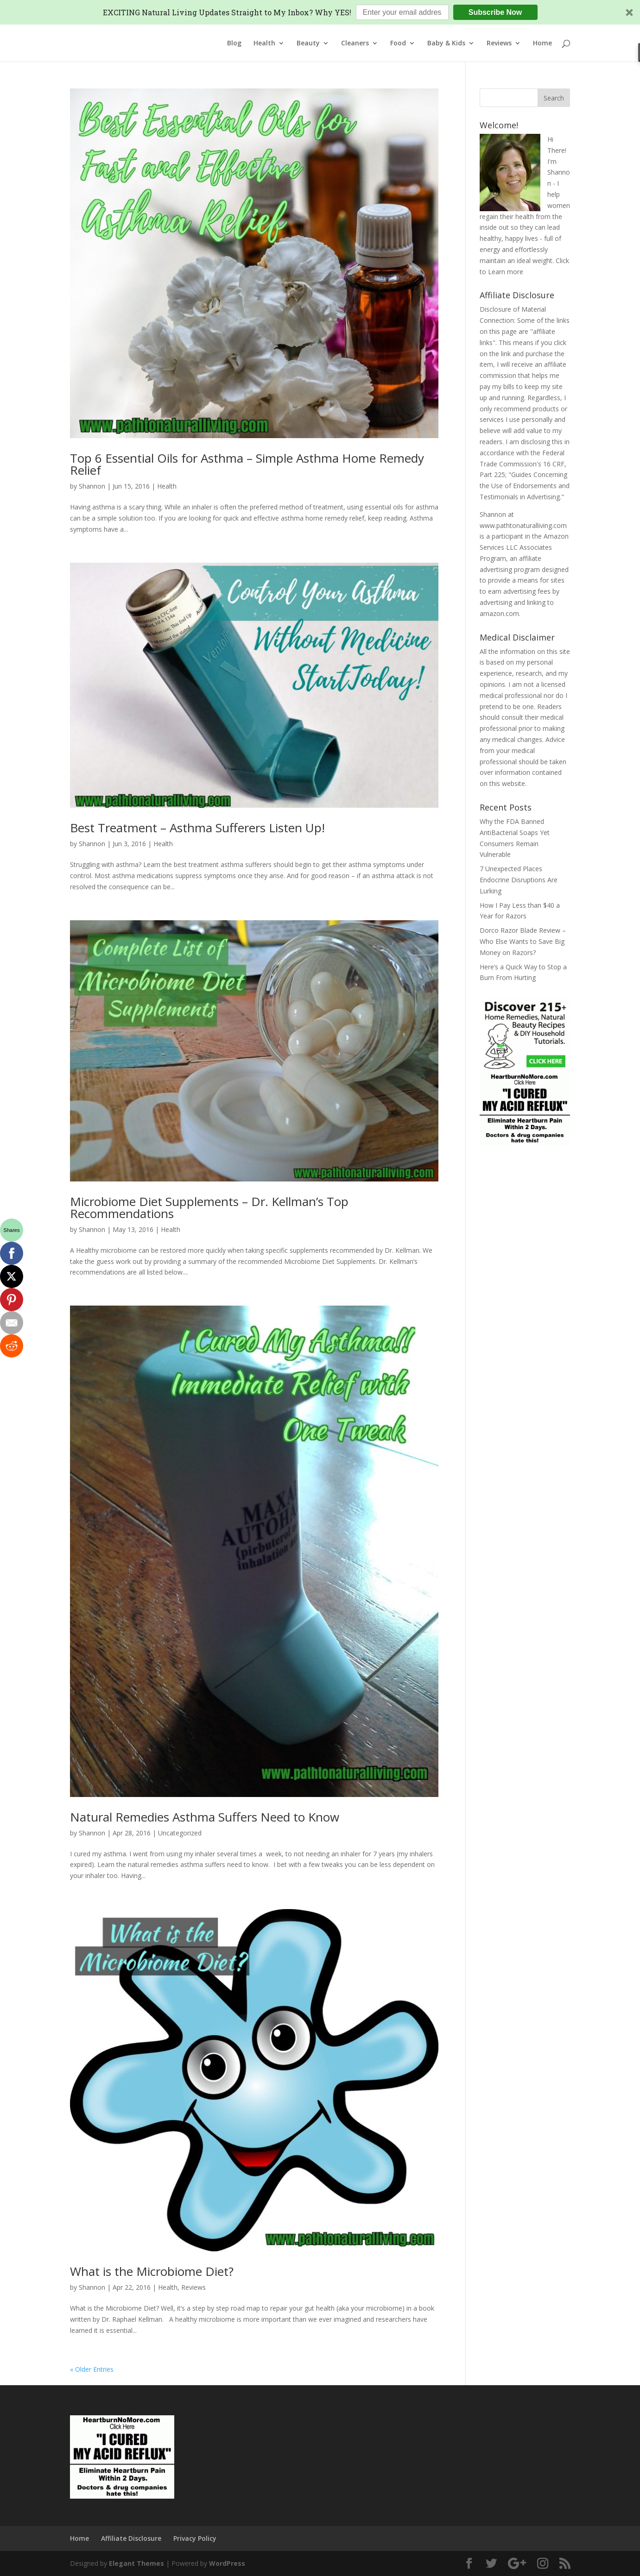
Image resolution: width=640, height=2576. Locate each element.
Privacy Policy (194, 2538)
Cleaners (355, 43)
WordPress (227, 2563)
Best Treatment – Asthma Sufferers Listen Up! (197, 827)
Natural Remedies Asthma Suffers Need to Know (204, 1817)
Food (398, 43)
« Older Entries (92, 2369)
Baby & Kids (446, 43)
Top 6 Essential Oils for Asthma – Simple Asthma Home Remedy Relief (247, 464)
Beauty (308, 43)
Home (542, 43)
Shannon (92, 486)
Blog (234, 43)
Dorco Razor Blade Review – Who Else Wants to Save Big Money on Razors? (523, 941)
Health (264, 43)
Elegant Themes (136, 2563)
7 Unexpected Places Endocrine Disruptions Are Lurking (519, 879)
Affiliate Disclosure (131, 2538)
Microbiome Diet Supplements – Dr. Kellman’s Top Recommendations (209, 1207)
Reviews (499, 43)
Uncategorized (180, 1832)
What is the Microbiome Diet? (152, 2271)
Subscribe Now (495, 12)
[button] (320, 12)
